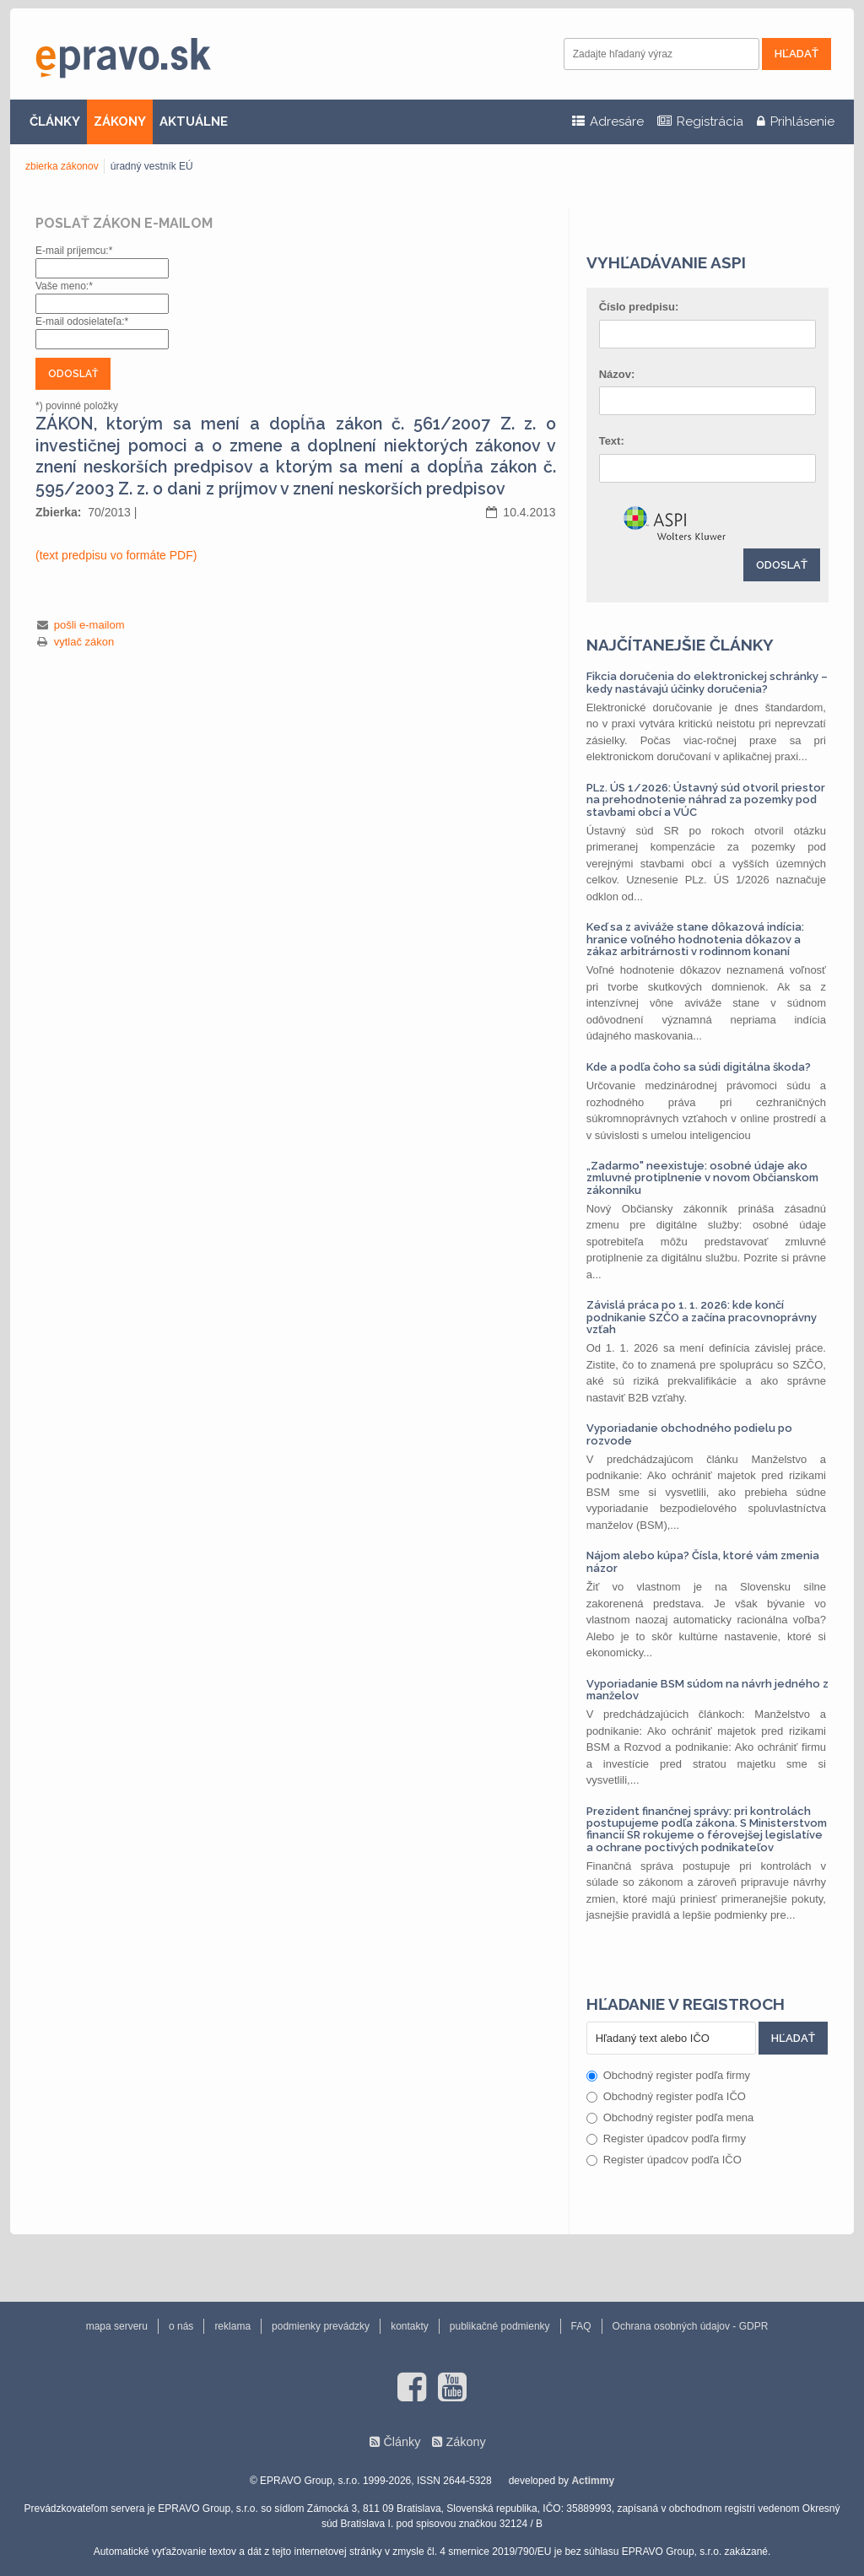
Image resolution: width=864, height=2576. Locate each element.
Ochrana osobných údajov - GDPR (691, 2326)
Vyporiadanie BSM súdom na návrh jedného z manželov (707, 1689)
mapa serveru (117, 2326)
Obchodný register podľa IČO (666, 2096)
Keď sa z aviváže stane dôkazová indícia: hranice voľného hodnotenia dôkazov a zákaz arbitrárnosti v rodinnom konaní (695, 939)
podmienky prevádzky (321, 2326)
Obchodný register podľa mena (670, 2117)
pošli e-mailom (89, 624)
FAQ (581, 2326)
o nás (181, 2326)
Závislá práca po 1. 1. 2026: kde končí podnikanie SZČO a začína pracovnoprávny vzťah (701, 1317)
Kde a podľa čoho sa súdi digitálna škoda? (698, 1067)
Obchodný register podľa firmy (668, 2075)
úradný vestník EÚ (152, 166)
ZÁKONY (120, 121)
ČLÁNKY (55, 121)
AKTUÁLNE (193, 121)
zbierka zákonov (62, 166)
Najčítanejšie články (680, 644)
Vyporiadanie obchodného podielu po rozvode (689, 1434)
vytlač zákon (84, 641)
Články (401, 2442)
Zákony (465, 2442)
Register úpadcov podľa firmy (666, 2138)
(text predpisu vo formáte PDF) (116, 555)
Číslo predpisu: (639, 306)
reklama (232, 2326)
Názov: (617, 374)
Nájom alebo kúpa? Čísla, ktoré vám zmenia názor (702, 1561)
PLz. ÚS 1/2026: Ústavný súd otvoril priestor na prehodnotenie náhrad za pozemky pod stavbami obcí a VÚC (705, 799)
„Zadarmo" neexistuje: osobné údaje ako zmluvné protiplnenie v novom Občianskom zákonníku (702, 1177)
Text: (611, 441)
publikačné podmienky (500, 2326)
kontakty (410, 2326)
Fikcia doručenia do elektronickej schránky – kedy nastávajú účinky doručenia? (707, 682)
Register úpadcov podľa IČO (664, 2159)
